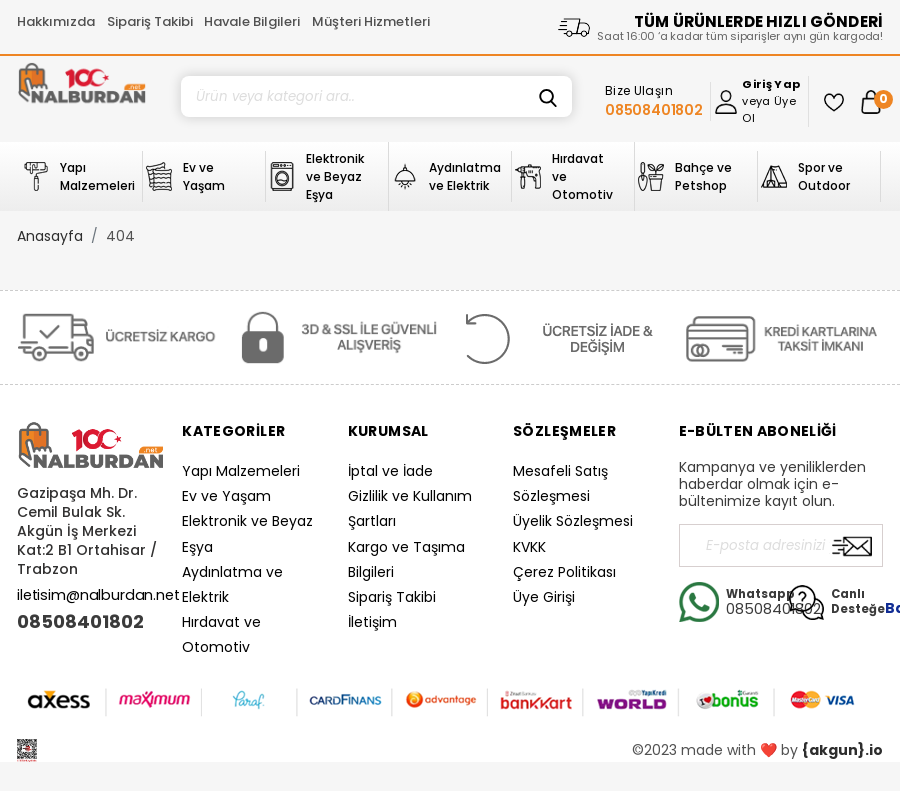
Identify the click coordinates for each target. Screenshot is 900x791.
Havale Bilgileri (252, 21)
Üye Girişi (544, 597)
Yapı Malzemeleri (241, 471)
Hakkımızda (56, 21)
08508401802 (80, 622)
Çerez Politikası (564, 572)
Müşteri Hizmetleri (371, 21)
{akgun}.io (842, 750)
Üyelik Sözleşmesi (573, 521)
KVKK (529, 547)
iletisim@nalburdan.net (98, 595)
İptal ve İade (390, 471)
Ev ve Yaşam (226, 496)
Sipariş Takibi (150, 21)
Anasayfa (50, 236)
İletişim (372, 622)
